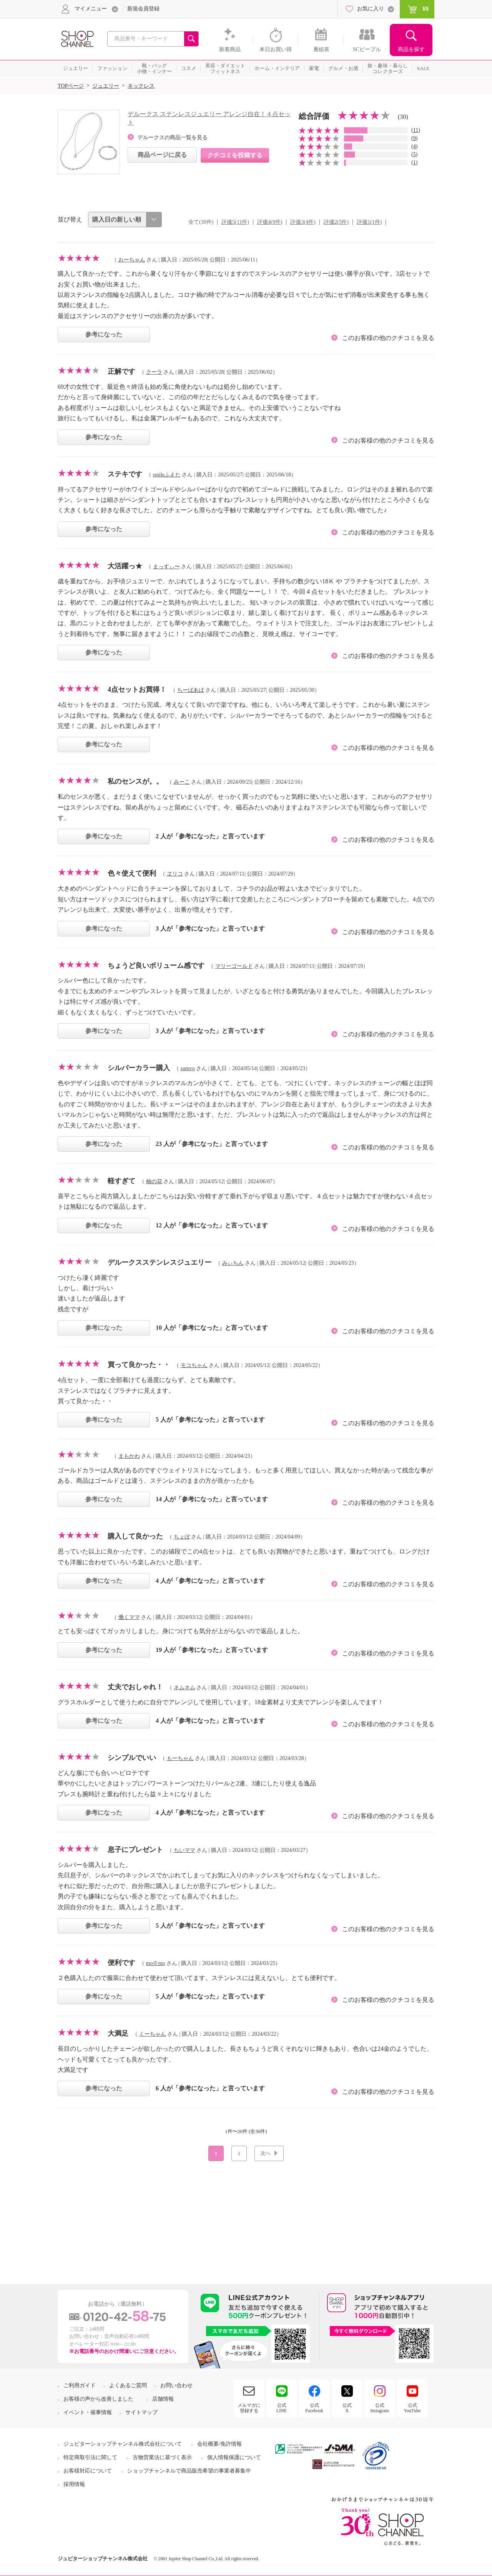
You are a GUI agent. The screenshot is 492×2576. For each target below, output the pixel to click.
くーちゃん (152, 2034)
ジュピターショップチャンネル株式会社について (122, 2444)
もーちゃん (180, 1758)
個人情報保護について (234, 2457)
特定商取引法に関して (90, 2457)
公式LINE (281, 2408)
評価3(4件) (302, 222)
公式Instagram (380, 2408)
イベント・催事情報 (87, 2412)
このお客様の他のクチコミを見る (388, 338)
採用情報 (74, 2484)
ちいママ (184, 1850)
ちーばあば (190, 690)
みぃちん (233, 1263)
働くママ (129, 1617)
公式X (347, 2408)
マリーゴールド (234, 966)
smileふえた (167, 475)
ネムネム (184, 1687)
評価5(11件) (235, 222)
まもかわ (129, 1456)
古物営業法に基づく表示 (162, 2457)
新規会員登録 (143, 9)
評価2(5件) (336, 222)
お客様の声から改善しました (98, 2399)
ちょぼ (182, 1537)
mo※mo (155, 1963)
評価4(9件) (269, 222)
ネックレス (141, 86)
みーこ (182, 782)
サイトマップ (141, 2412)
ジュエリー (105, 86)
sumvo (188, 1068)
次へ (266, 2153)
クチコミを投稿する (235, 155)
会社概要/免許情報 (219, 2444)
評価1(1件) (369, 222)
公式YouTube (412, 2408)
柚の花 (154, 1181)
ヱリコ (175, 874)
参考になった (103, 334)
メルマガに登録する (249, 2408)
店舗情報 (163, 2399)
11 (415, 130)
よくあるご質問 (128, 2385)
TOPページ (71, 86)
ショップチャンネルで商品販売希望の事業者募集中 (189, 2471)
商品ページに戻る (162, 155)
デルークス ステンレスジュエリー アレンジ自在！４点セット (209, 118)
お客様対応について (87, 2471)
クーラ (154, 372)
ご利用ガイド (79, 2385)
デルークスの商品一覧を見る (173, 137)
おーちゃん (131, 260)
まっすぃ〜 (166, 566)
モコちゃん (194, 1365)
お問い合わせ (176, 2385)
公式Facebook (314, 2408)
